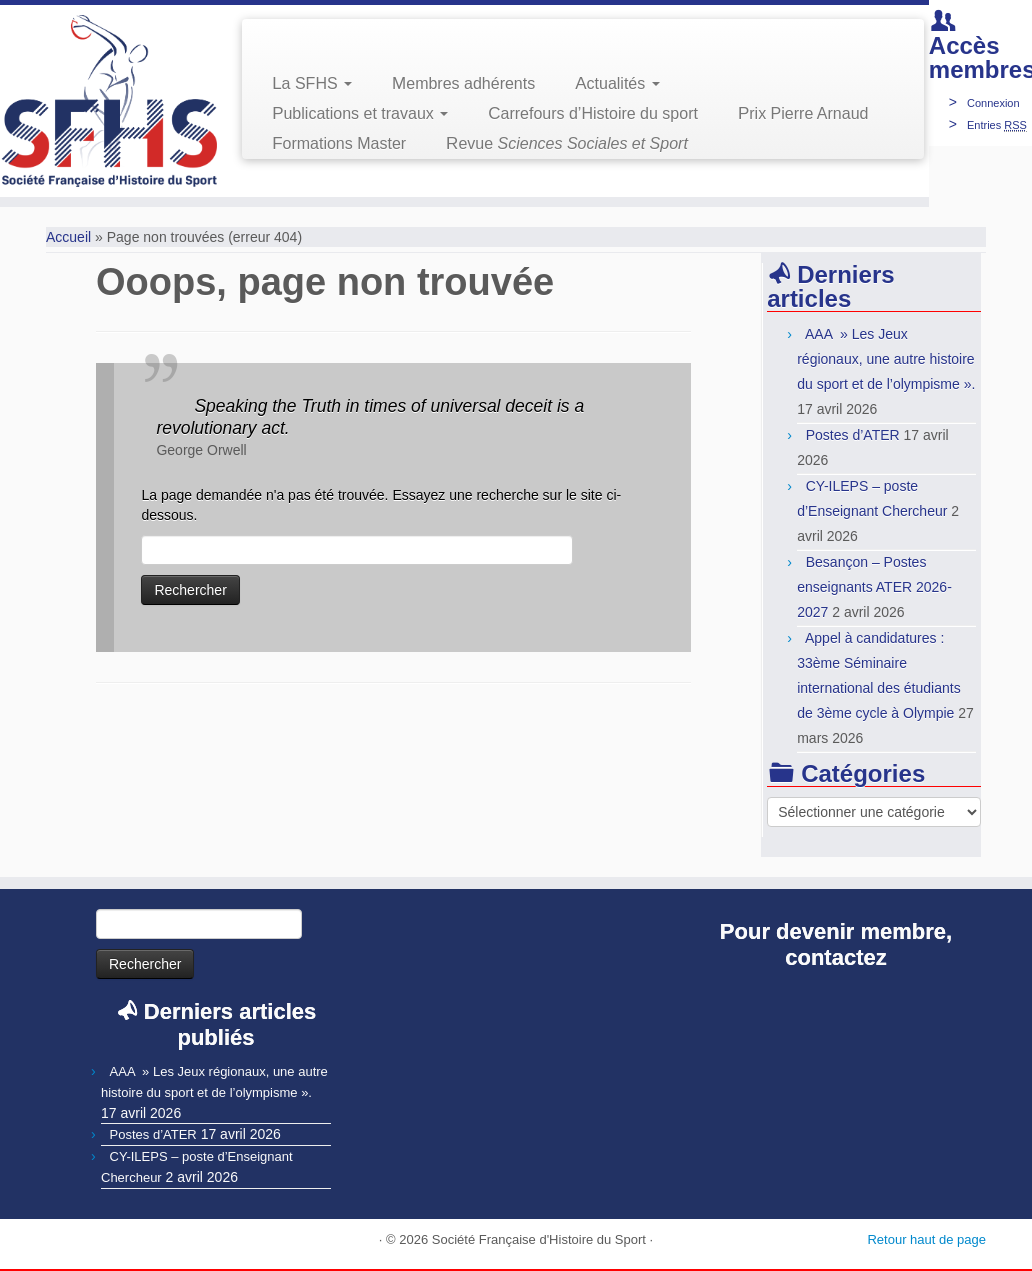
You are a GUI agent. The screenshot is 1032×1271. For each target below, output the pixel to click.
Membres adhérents (463, 83)
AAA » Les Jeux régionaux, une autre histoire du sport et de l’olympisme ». (886, 359)
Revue (567, 143)
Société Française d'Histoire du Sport (539, 1239)
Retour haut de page (926, 1239)
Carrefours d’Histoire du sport (593, 113)
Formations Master (339, 143)
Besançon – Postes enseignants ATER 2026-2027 (874, 587)
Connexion (993, 103)
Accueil (68, 237)
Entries (997, 125)
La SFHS (312, 83)
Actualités (617, 83)
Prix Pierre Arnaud (803, 113)
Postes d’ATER (853, 435)
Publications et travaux (360, 113)
